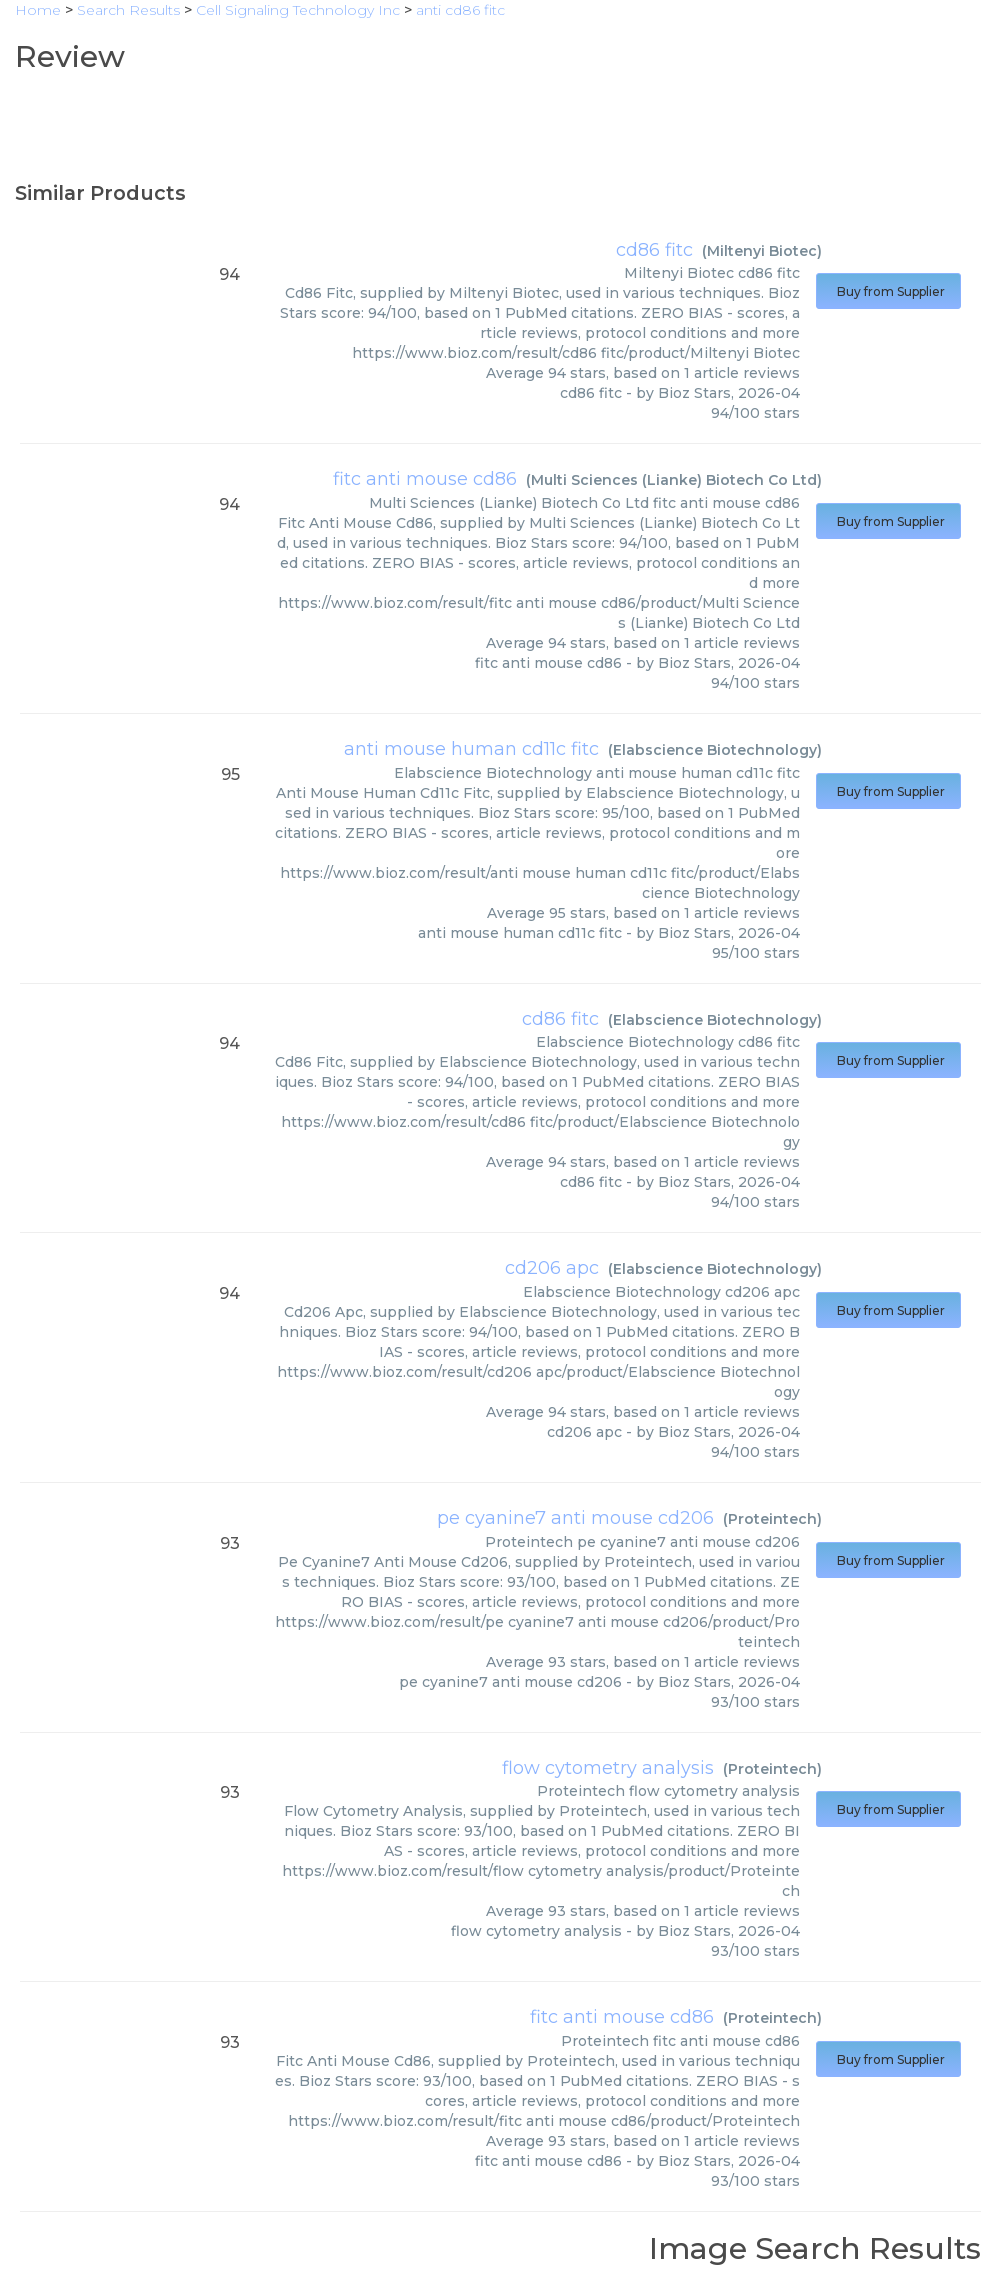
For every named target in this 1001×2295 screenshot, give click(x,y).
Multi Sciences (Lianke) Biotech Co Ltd (674, 480)
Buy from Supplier (888, 291)
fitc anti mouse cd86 (425, 479)
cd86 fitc (654, 250)
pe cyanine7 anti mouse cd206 (575, 1518)
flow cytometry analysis (608, 1768)
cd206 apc (552, 1268)
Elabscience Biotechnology (715, 750)
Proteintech (772, 1519)
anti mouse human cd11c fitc (471, 749)
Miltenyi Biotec (762, 251)
